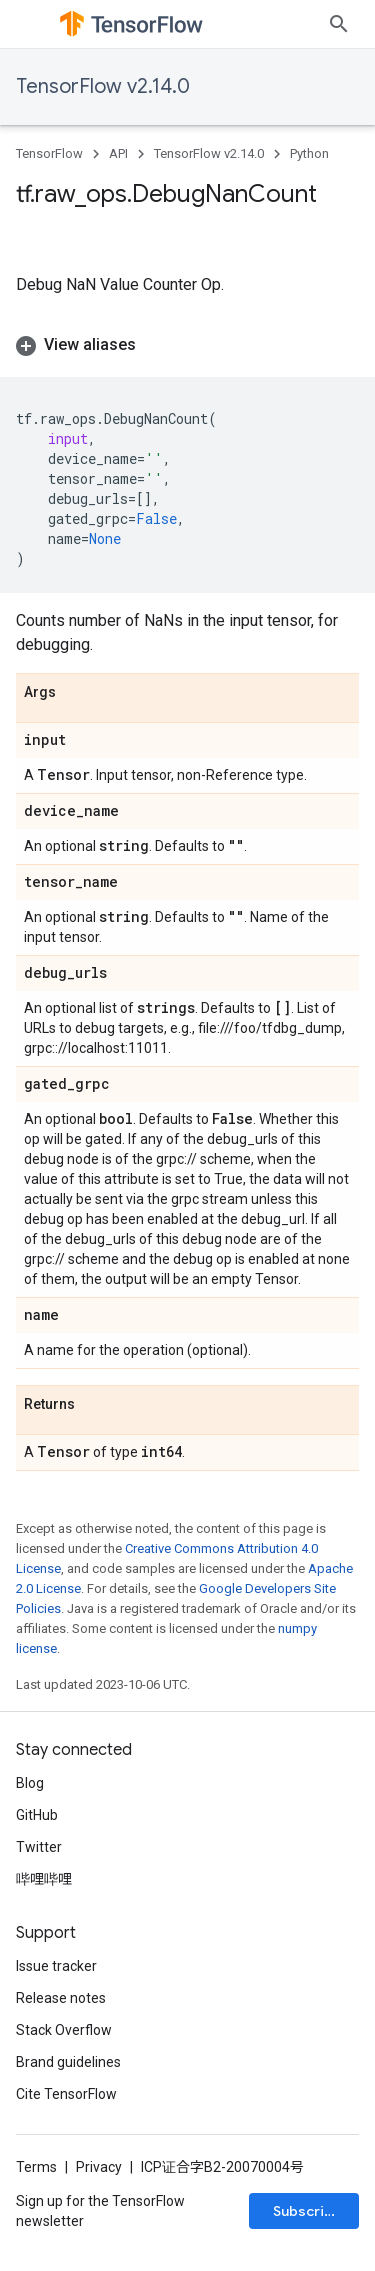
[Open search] (339, 24)
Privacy (99, 2167)
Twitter (39, 1847)
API (118, 153)
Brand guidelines (68, 2062)
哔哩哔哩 (44, 1879)
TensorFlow (49, 153)
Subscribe (307, 2211)
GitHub (37, 1815)
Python (309, 153)
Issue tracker (56, 1966)
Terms (36, 2167)
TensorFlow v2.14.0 (103, 86)
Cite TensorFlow (66, 2094)
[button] (187, 345)
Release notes (61, 1998)
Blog (30, 1783)
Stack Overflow (64, 2030)
